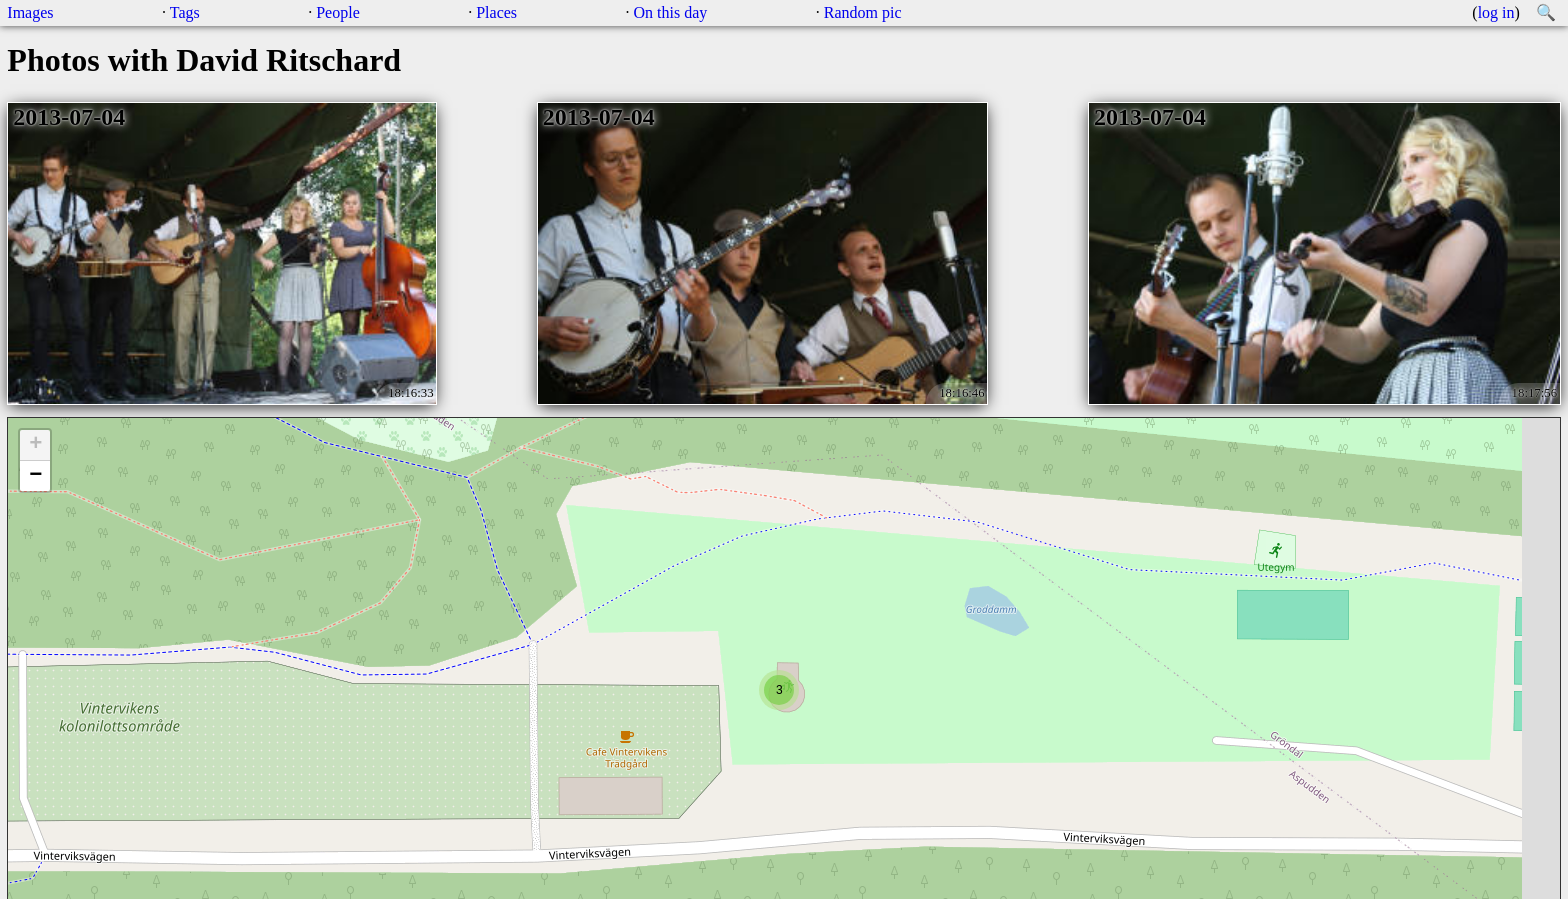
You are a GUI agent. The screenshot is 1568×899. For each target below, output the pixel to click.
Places (496, 12)
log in (1496, 12)
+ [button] (35, 445)
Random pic (863, 12)
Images (30, 12)
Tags (185, 12)
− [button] (35, 476)
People (338, 12)
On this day (671, 12)
